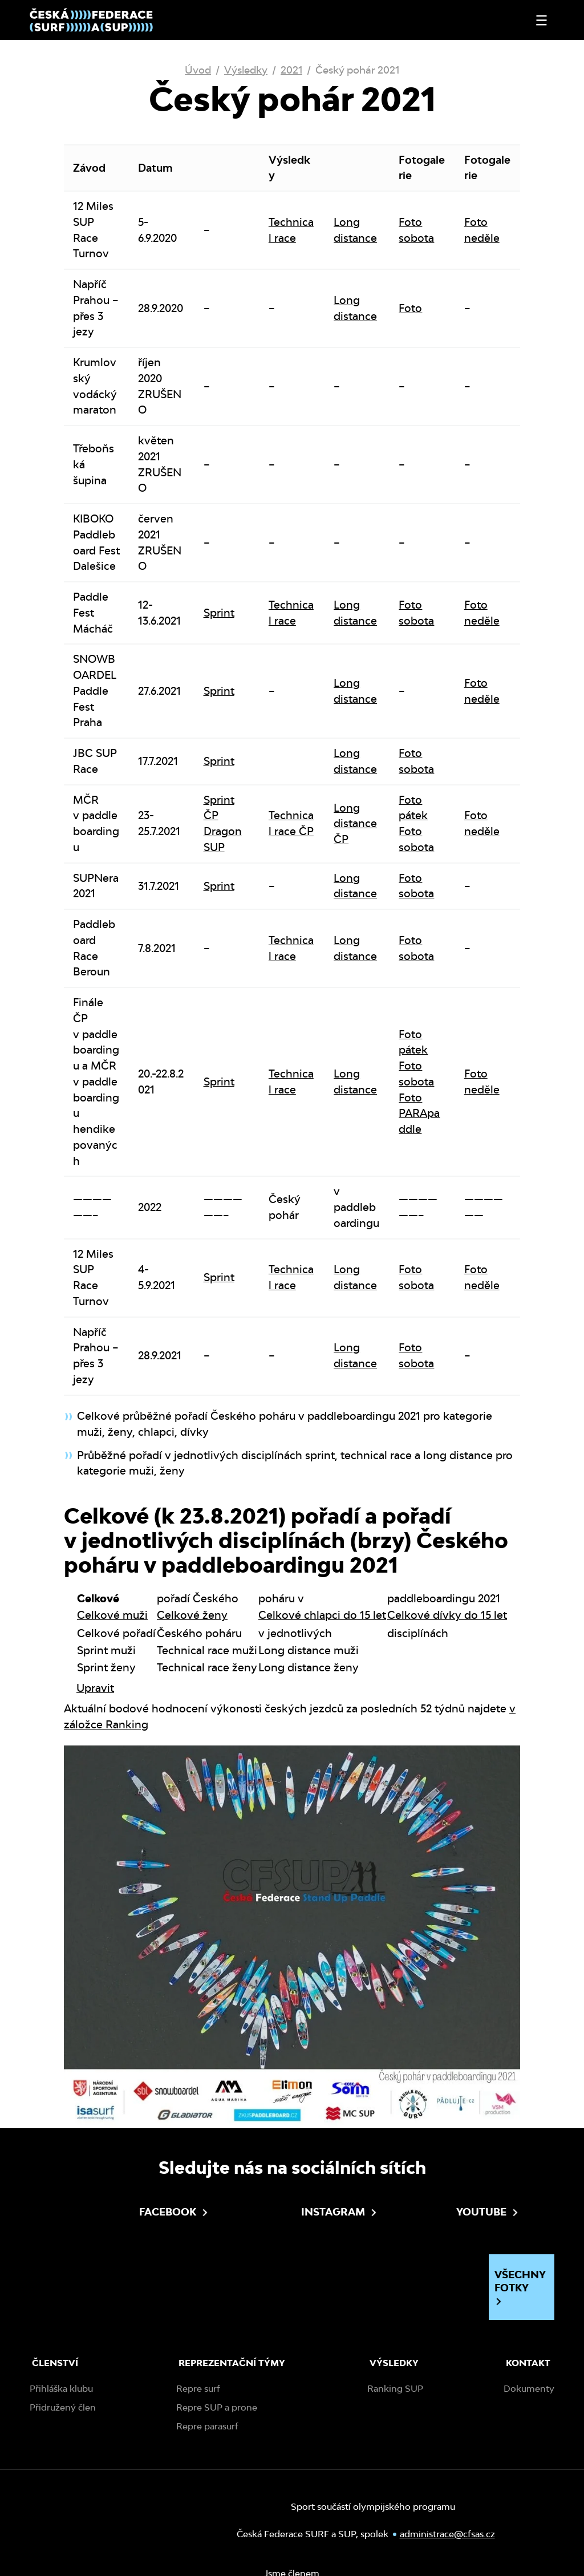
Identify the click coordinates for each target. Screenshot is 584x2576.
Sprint (219, 612)
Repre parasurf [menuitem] (207, 2426)
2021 (291, 70)
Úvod (198, 70)
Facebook (137, 2212)
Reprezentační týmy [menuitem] (232, 2363)
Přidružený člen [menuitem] (63, 2407)
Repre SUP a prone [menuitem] (216, 2407)
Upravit (95, 1688)
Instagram (299, 2212)
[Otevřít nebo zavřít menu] (541, 20)
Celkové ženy (192, 1615)
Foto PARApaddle (419, 1113)
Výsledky (245, 70)
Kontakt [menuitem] (528, 2363)
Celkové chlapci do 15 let (322, 1615)
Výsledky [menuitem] (394, 2363)
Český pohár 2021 (357, 70)
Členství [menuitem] (55, 2363)
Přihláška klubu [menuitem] (61, 2388)
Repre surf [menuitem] (198, 2388)
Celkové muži (112, 1615)
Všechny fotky (520, 2287)
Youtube (454, 2212)
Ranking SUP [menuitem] (395, 2388)
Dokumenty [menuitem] (529, 2388)
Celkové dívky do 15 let (447, 1615)
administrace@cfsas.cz (447, 2534)
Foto (410, 308)
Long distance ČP (355, 823)
